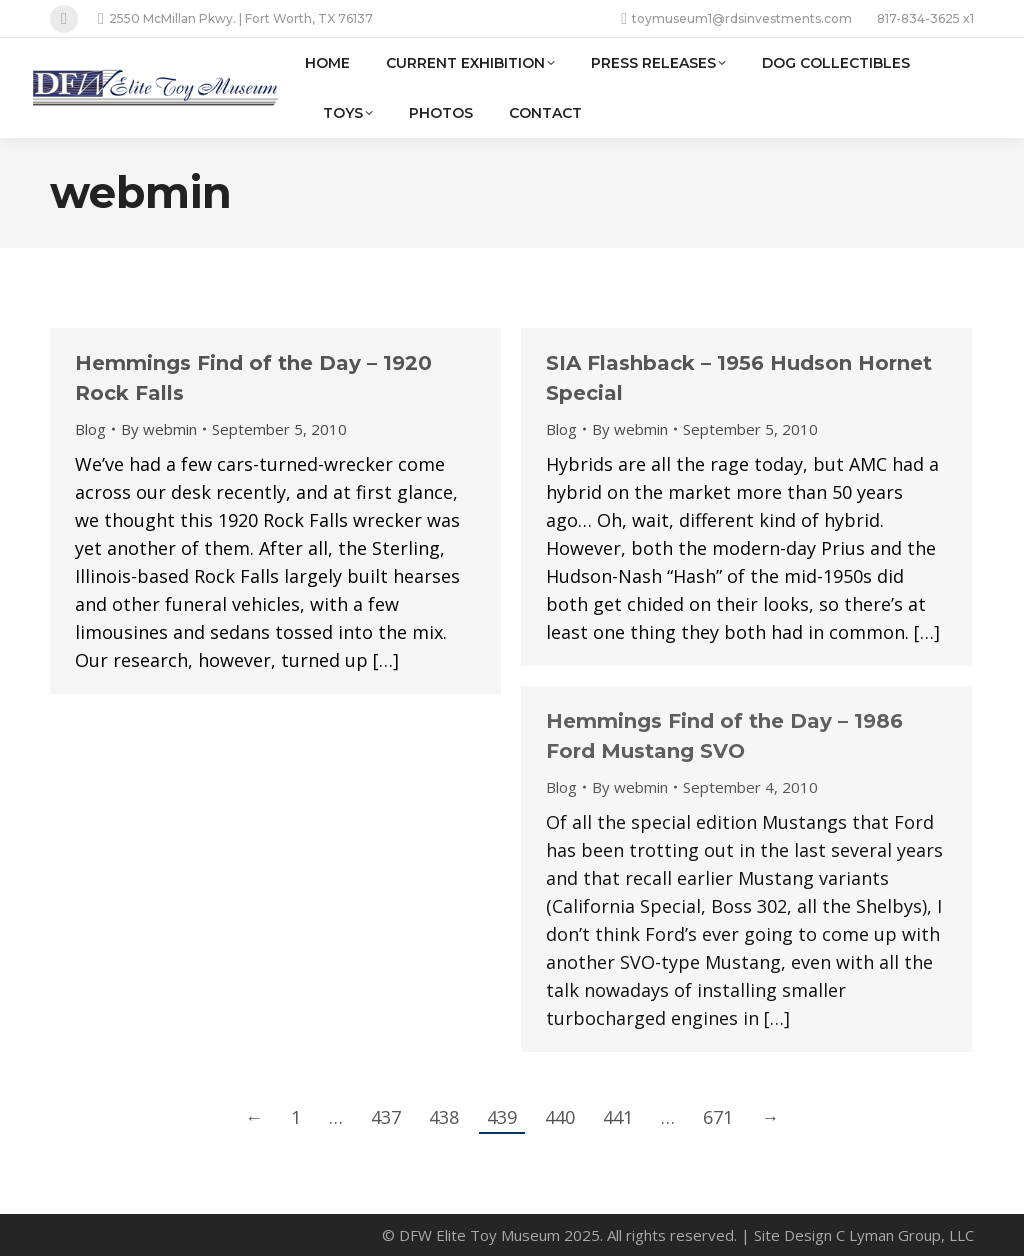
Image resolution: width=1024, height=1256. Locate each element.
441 (618, 1117)
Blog (90, 429)
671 (718, 1117)
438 (444, 1117)
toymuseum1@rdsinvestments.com (736, 19)
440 (560, 1117)
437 (386, 1117)
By (159, 429)
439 (502, 1117)
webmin (141, 192)
